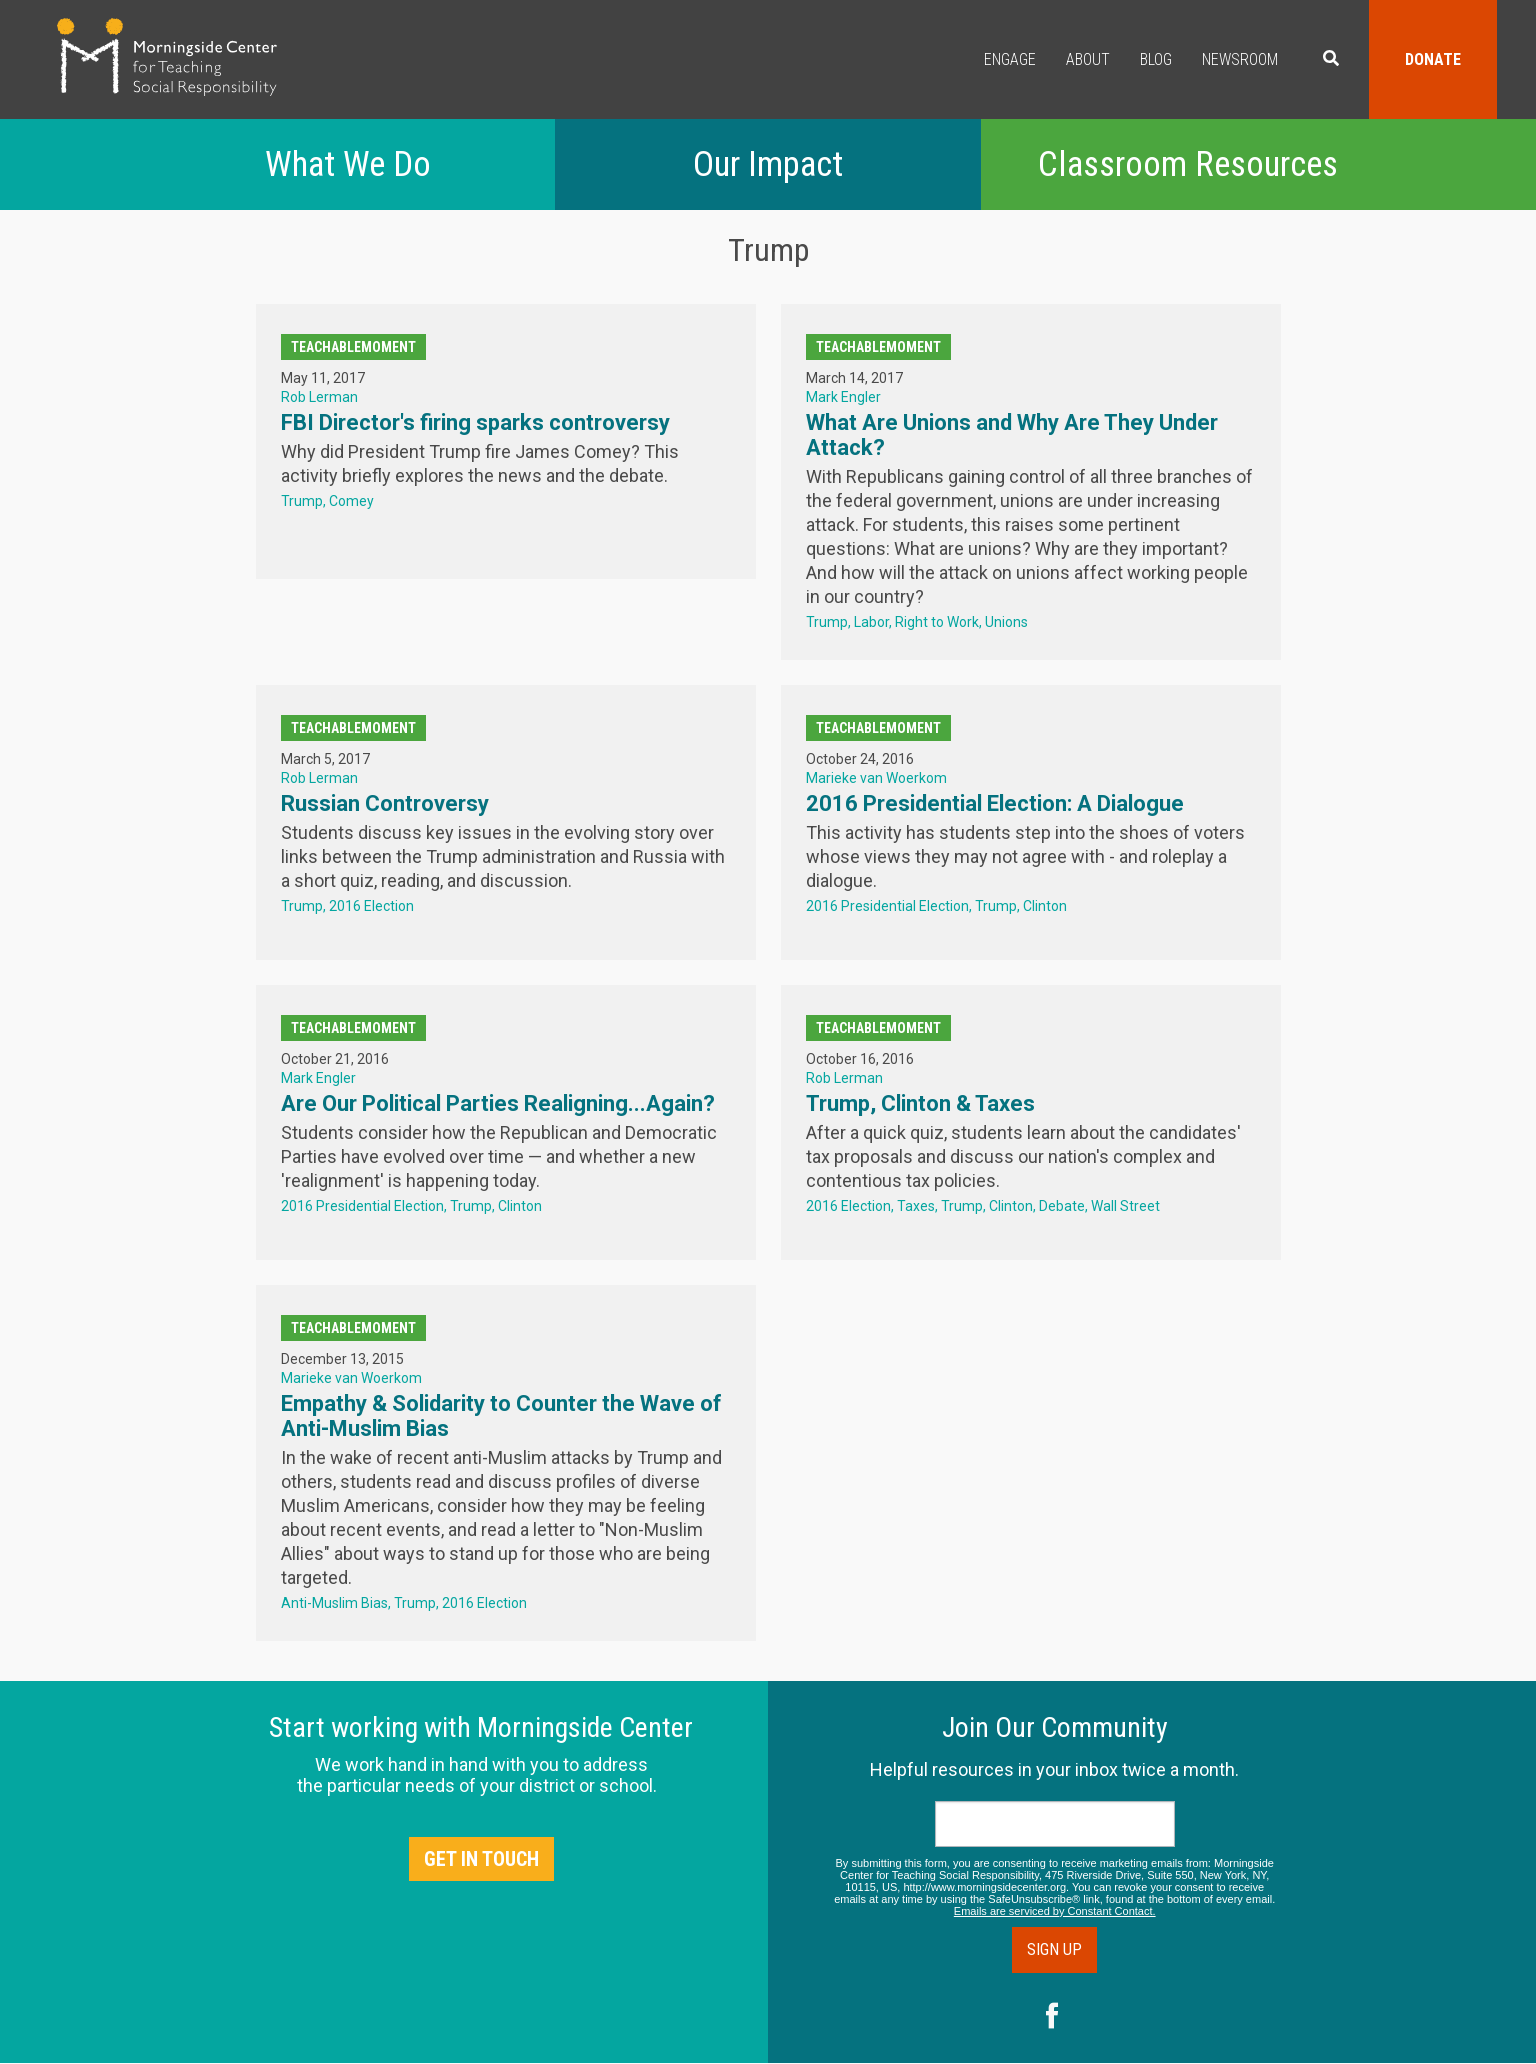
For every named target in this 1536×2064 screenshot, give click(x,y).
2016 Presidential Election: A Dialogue (995, 803)
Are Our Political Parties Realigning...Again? (498, 1103)
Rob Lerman (319, 397)
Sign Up (1054, 1949)
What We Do (348, 164)
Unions (1006, 622)
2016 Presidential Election (887, 906)
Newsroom (1240, 59)
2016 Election (371, 906)
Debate (1062, 1206)
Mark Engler (843, 397)
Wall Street (1125, 1206)
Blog (1156, 59)
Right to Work (937, 622)
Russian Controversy (385, 803)
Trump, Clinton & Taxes (920, 1103)
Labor (871, 622)
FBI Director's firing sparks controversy (475, 422)
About (1088, 59)
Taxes (916, 1206)
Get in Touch (481, 1859)
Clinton (1045, 906)
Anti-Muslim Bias (334, 1603)
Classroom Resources (1188, 164)
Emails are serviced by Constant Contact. (1055, 1911)
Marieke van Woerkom (876, 778)
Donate (1433, 59)
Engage (1010, 59)
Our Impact (768, 164)
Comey (351, 501)
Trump (302, 501)
